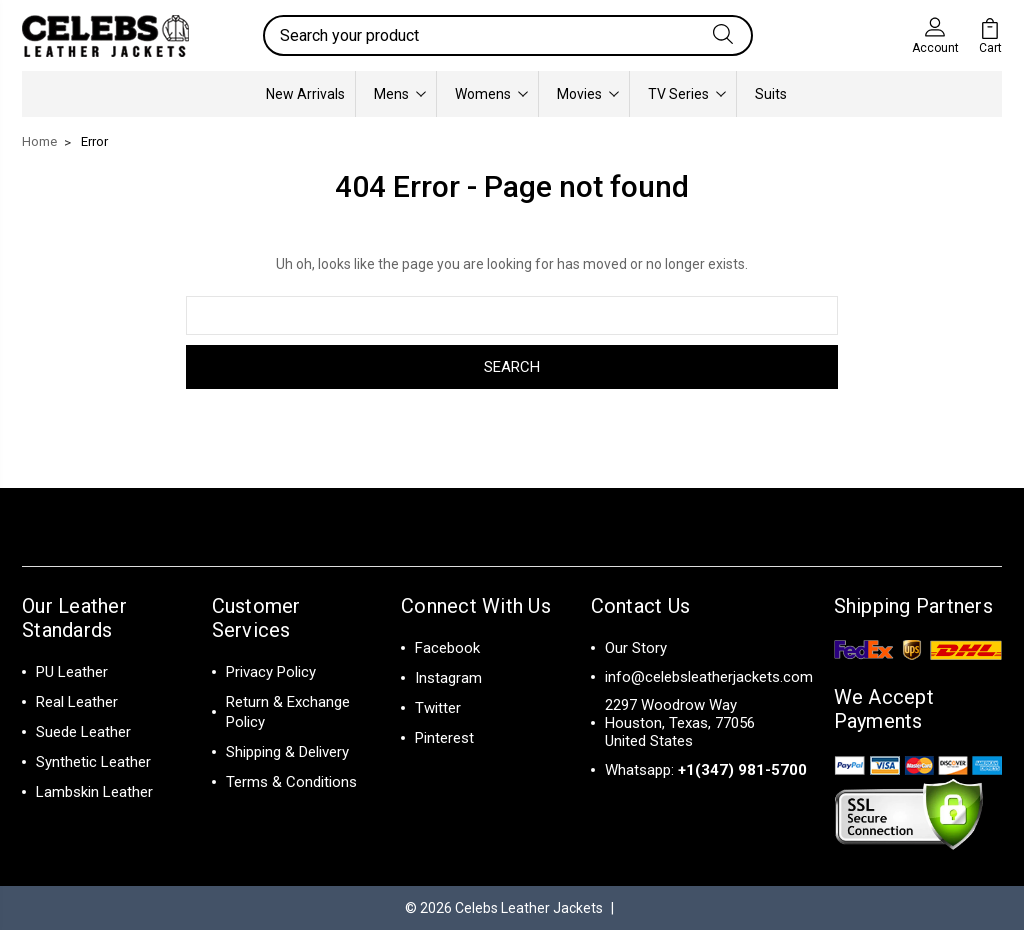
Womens (491, 94)
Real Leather (77, 702)
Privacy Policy (271, 672)
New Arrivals (305, 94)
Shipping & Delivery (287, 752)
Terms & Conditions (291, 782)
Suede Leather (83, 732)
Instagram (448, 678)
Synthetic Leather (93, 762)
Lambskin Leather (94, 792)
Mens (400, 94)
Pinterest (444, 738)
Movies (588, 94)
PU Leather (72, 672)
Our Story (636, 648)
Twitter (438, 708)
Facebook (447, 648)
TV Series (687, 94)
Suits (771, 94)
